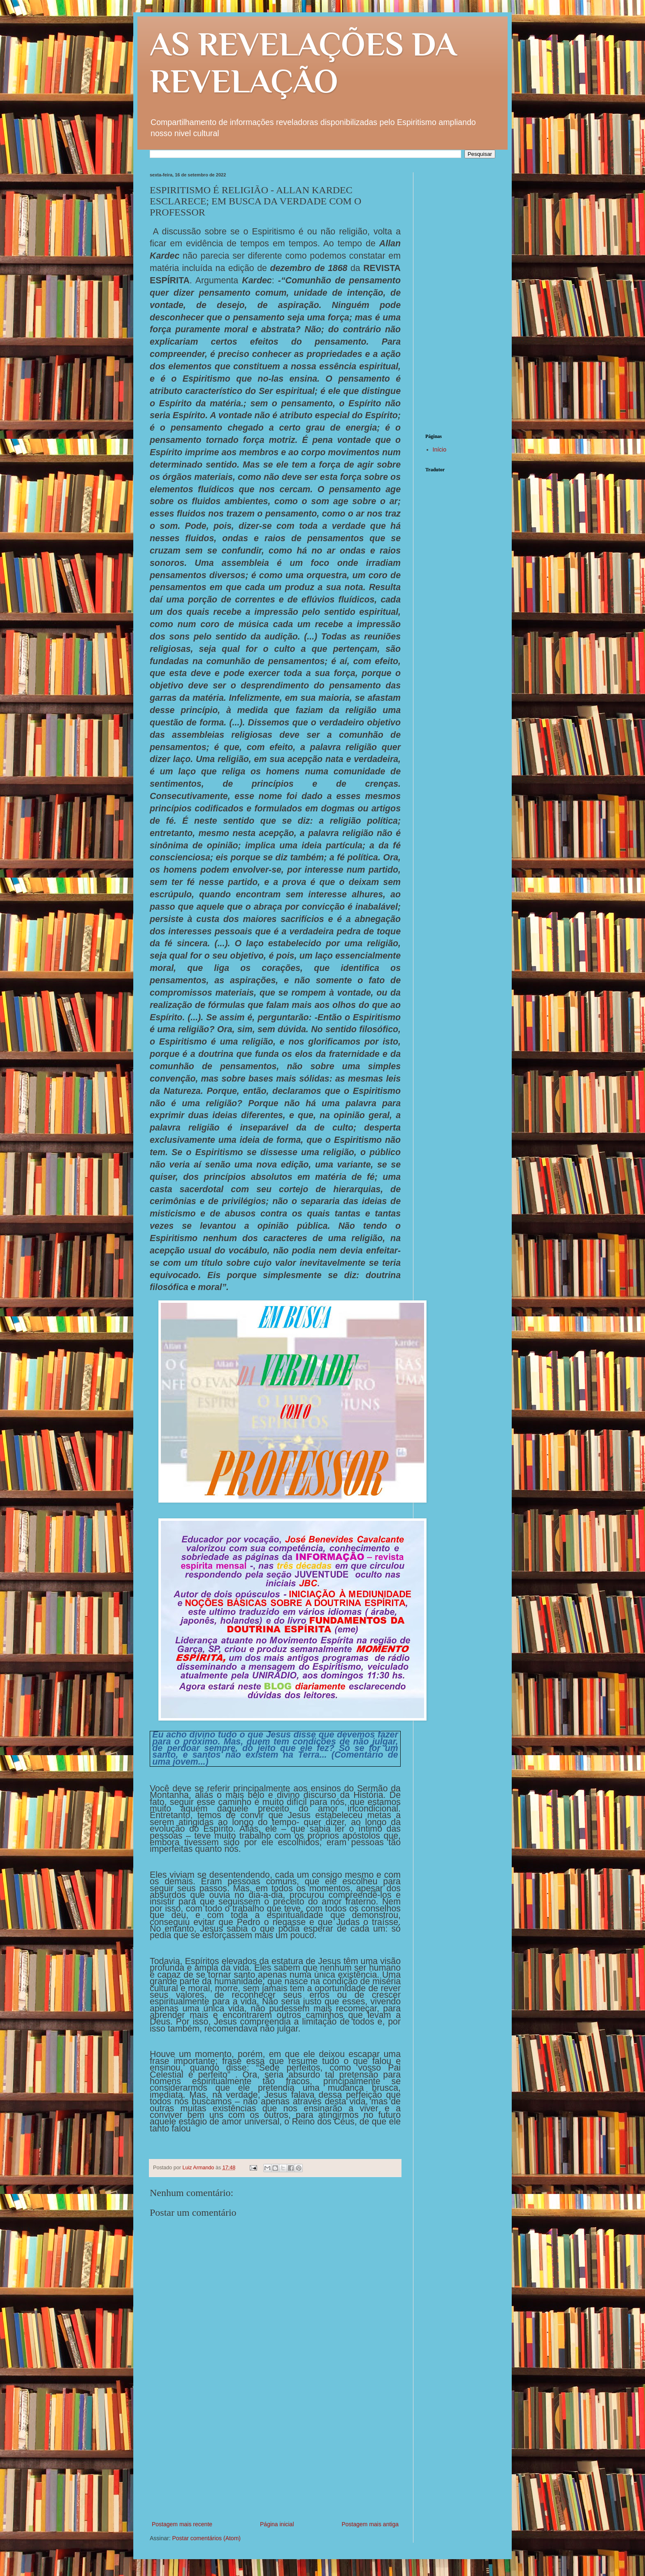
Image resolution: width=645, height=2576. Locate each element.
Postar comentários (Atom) (206, 2538)
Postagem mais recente (182, 2524)
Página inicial (277, 2524)
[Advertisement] (275, 2457)
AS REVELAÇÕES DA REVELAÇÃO (303, 62)
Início (439, 449)
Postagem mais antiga (370, 2524)
